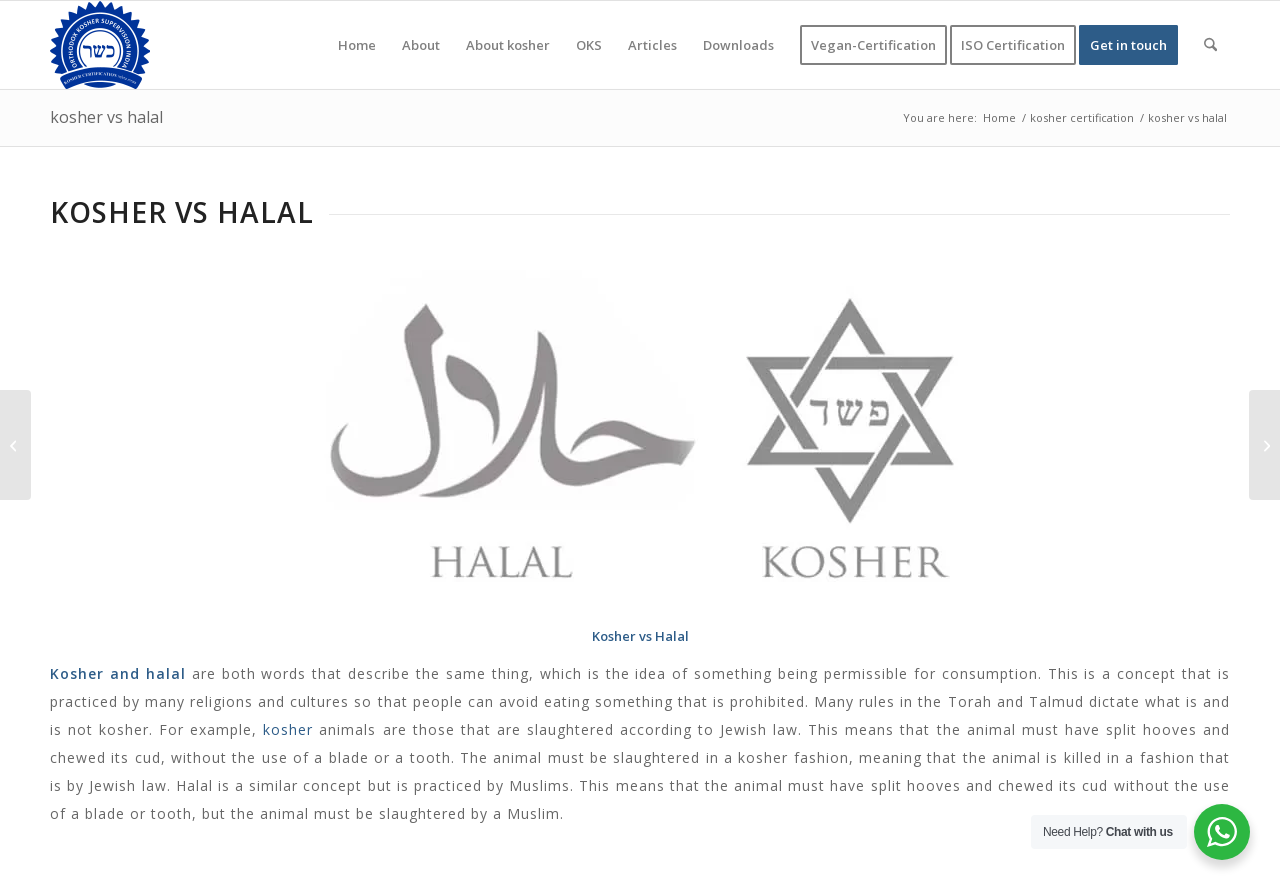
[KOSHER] (100, 45)
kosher (288, 729)
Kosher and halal (118, 673)
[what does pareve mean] (15, 445)
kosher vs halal (106, 117)
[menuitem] (357, 45)
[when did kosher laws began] (1264, 445)
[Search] (1210, 45)
